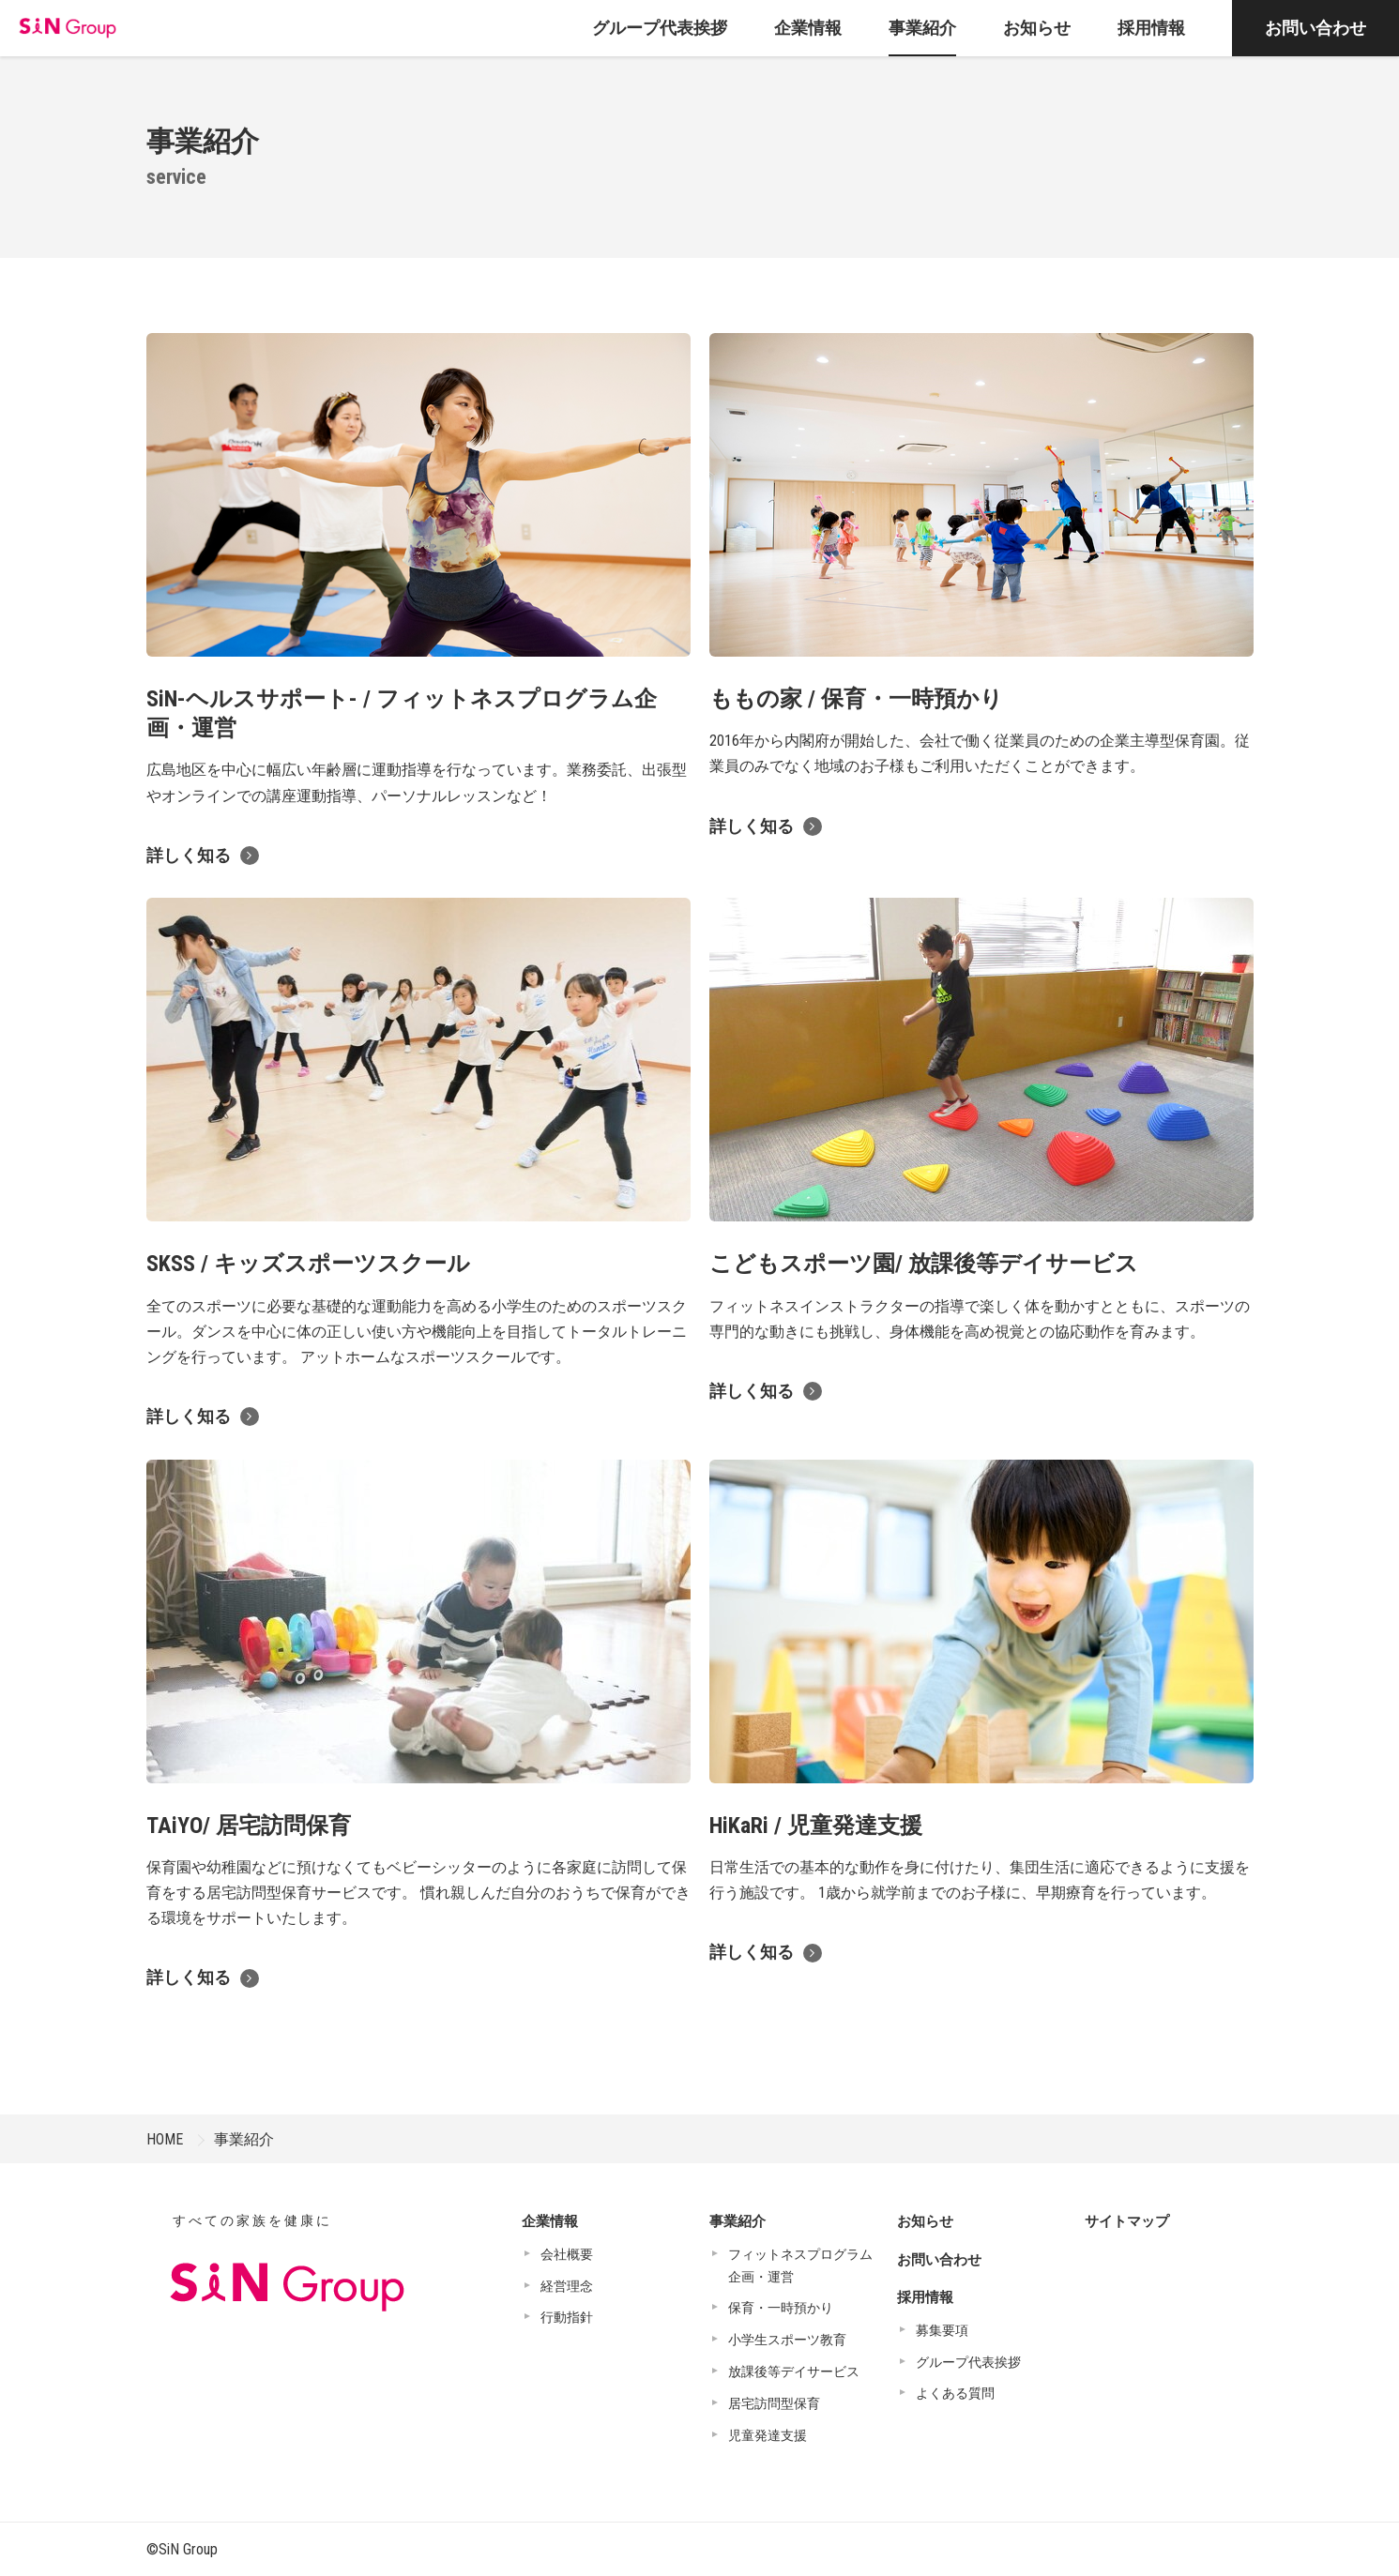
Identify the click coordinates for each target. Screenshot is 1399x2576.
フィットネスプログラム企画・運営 (800, 2265)
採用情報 (925, 2297)
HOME (164, 2139)
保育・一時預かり (780, 2307)
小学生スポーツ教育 (787, 2339)
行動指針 (566, 2317)
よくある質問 (955, 2393)
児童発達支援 (767, 2435)
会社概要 (566, 2254)
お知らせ (925, 2221)
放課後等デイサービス (793, 2371)
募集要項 (942, 2330)
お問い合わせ (1315, 28)
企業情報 (550, 2221)
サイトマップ (1127, 2221)
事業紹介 (244, 2139)
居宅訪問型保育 (774, 2403)
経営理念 (566, 2286)
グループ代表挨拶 (968, 2362)
